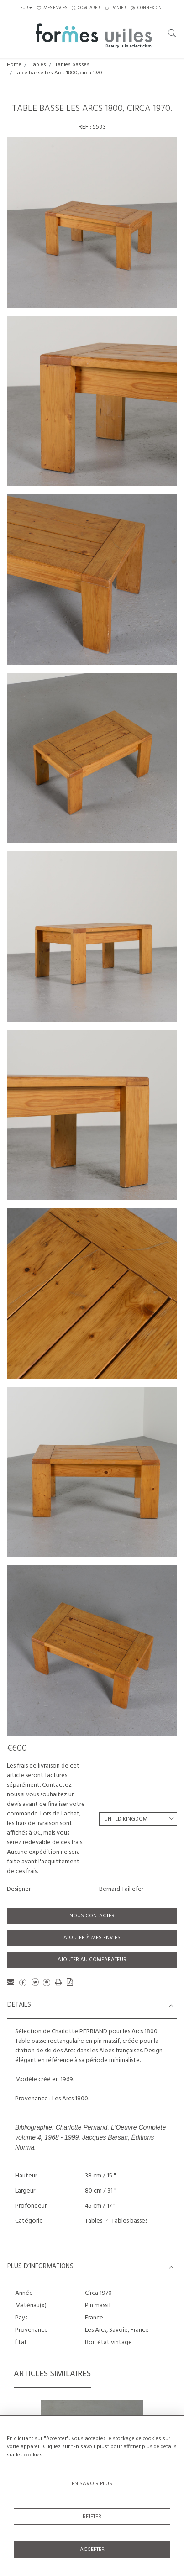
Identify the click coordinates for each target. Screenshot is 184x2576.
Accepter (92, 2549)
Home (14, 64)
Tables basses (72, 64)
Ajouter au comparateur (92, 1959)
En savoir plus (92, 2483)
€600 (17, 1748)
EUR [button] (24, 8)
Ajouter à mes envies (92, 1937)
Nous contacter (92, 1915)
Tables (38, 64)
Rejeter (92, 2516)
